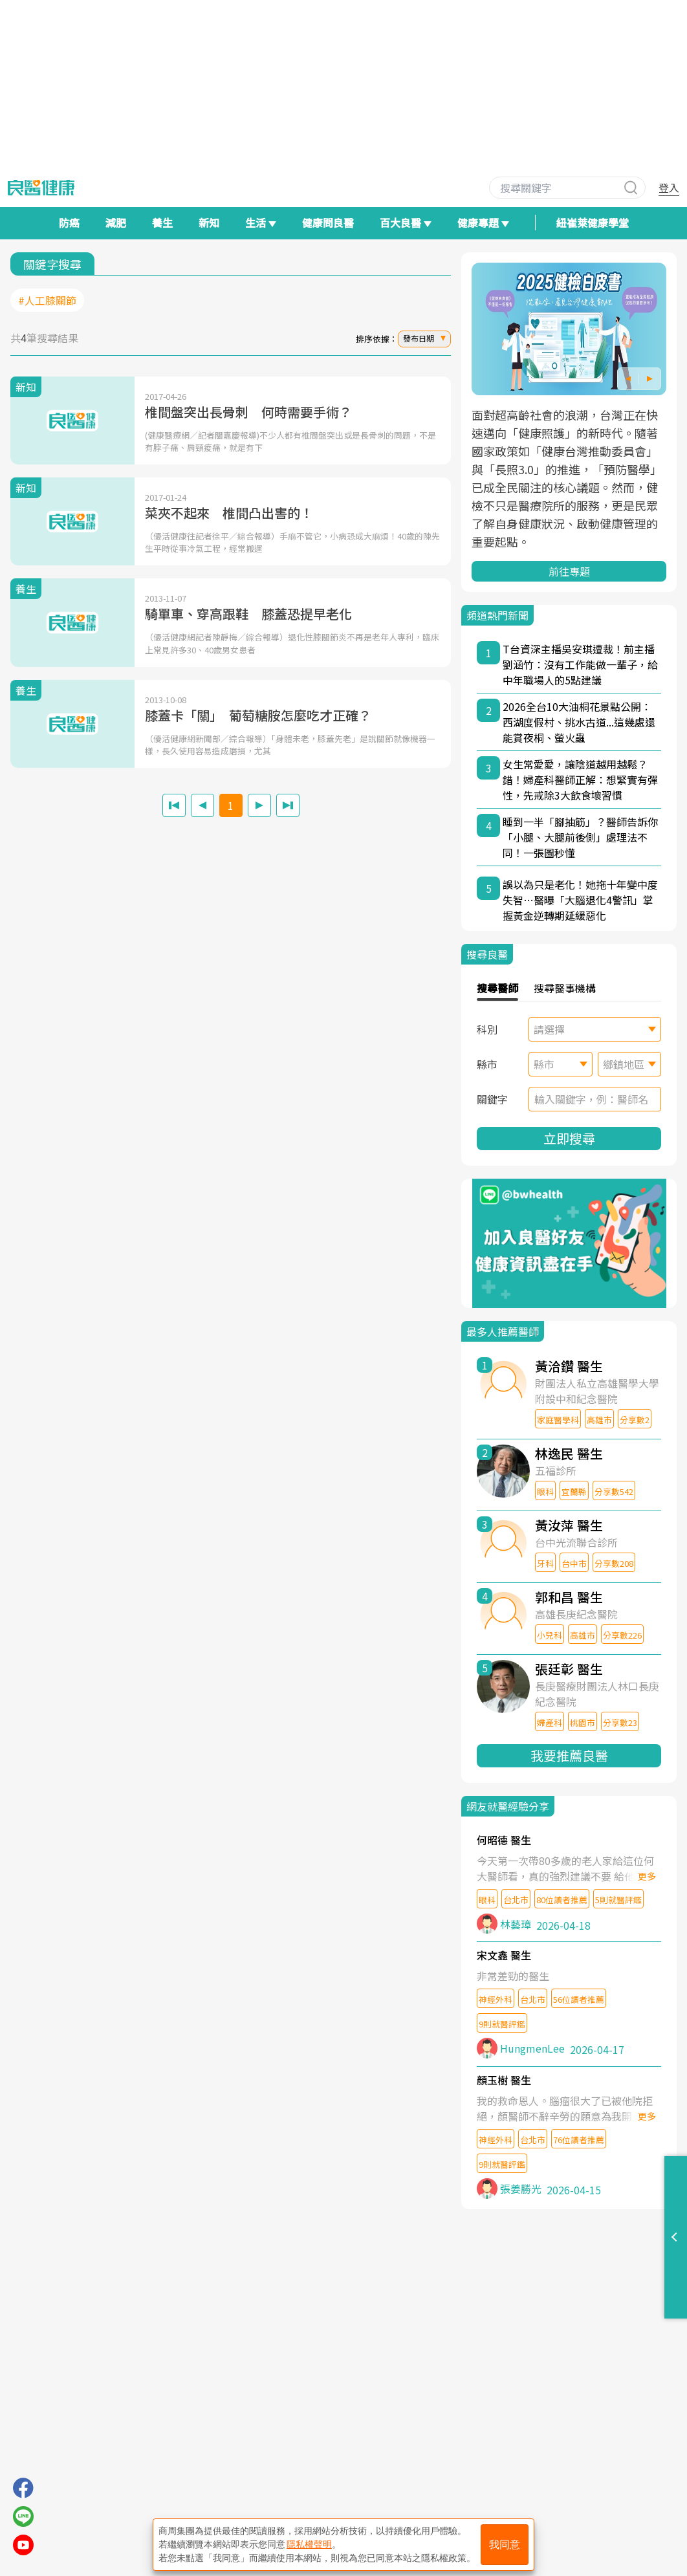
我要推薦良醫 (569, 1755)
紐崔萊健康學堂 (592, 222)
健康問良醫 (328, 222)
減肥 (115, 222)
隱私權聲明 (309, 2544)
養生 (162, 222)
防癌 (69, 222)
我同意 (504, 2544)
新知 (209, 222)
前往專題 (569, 571)
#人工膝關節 (47, 300)
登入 (669, 187)
